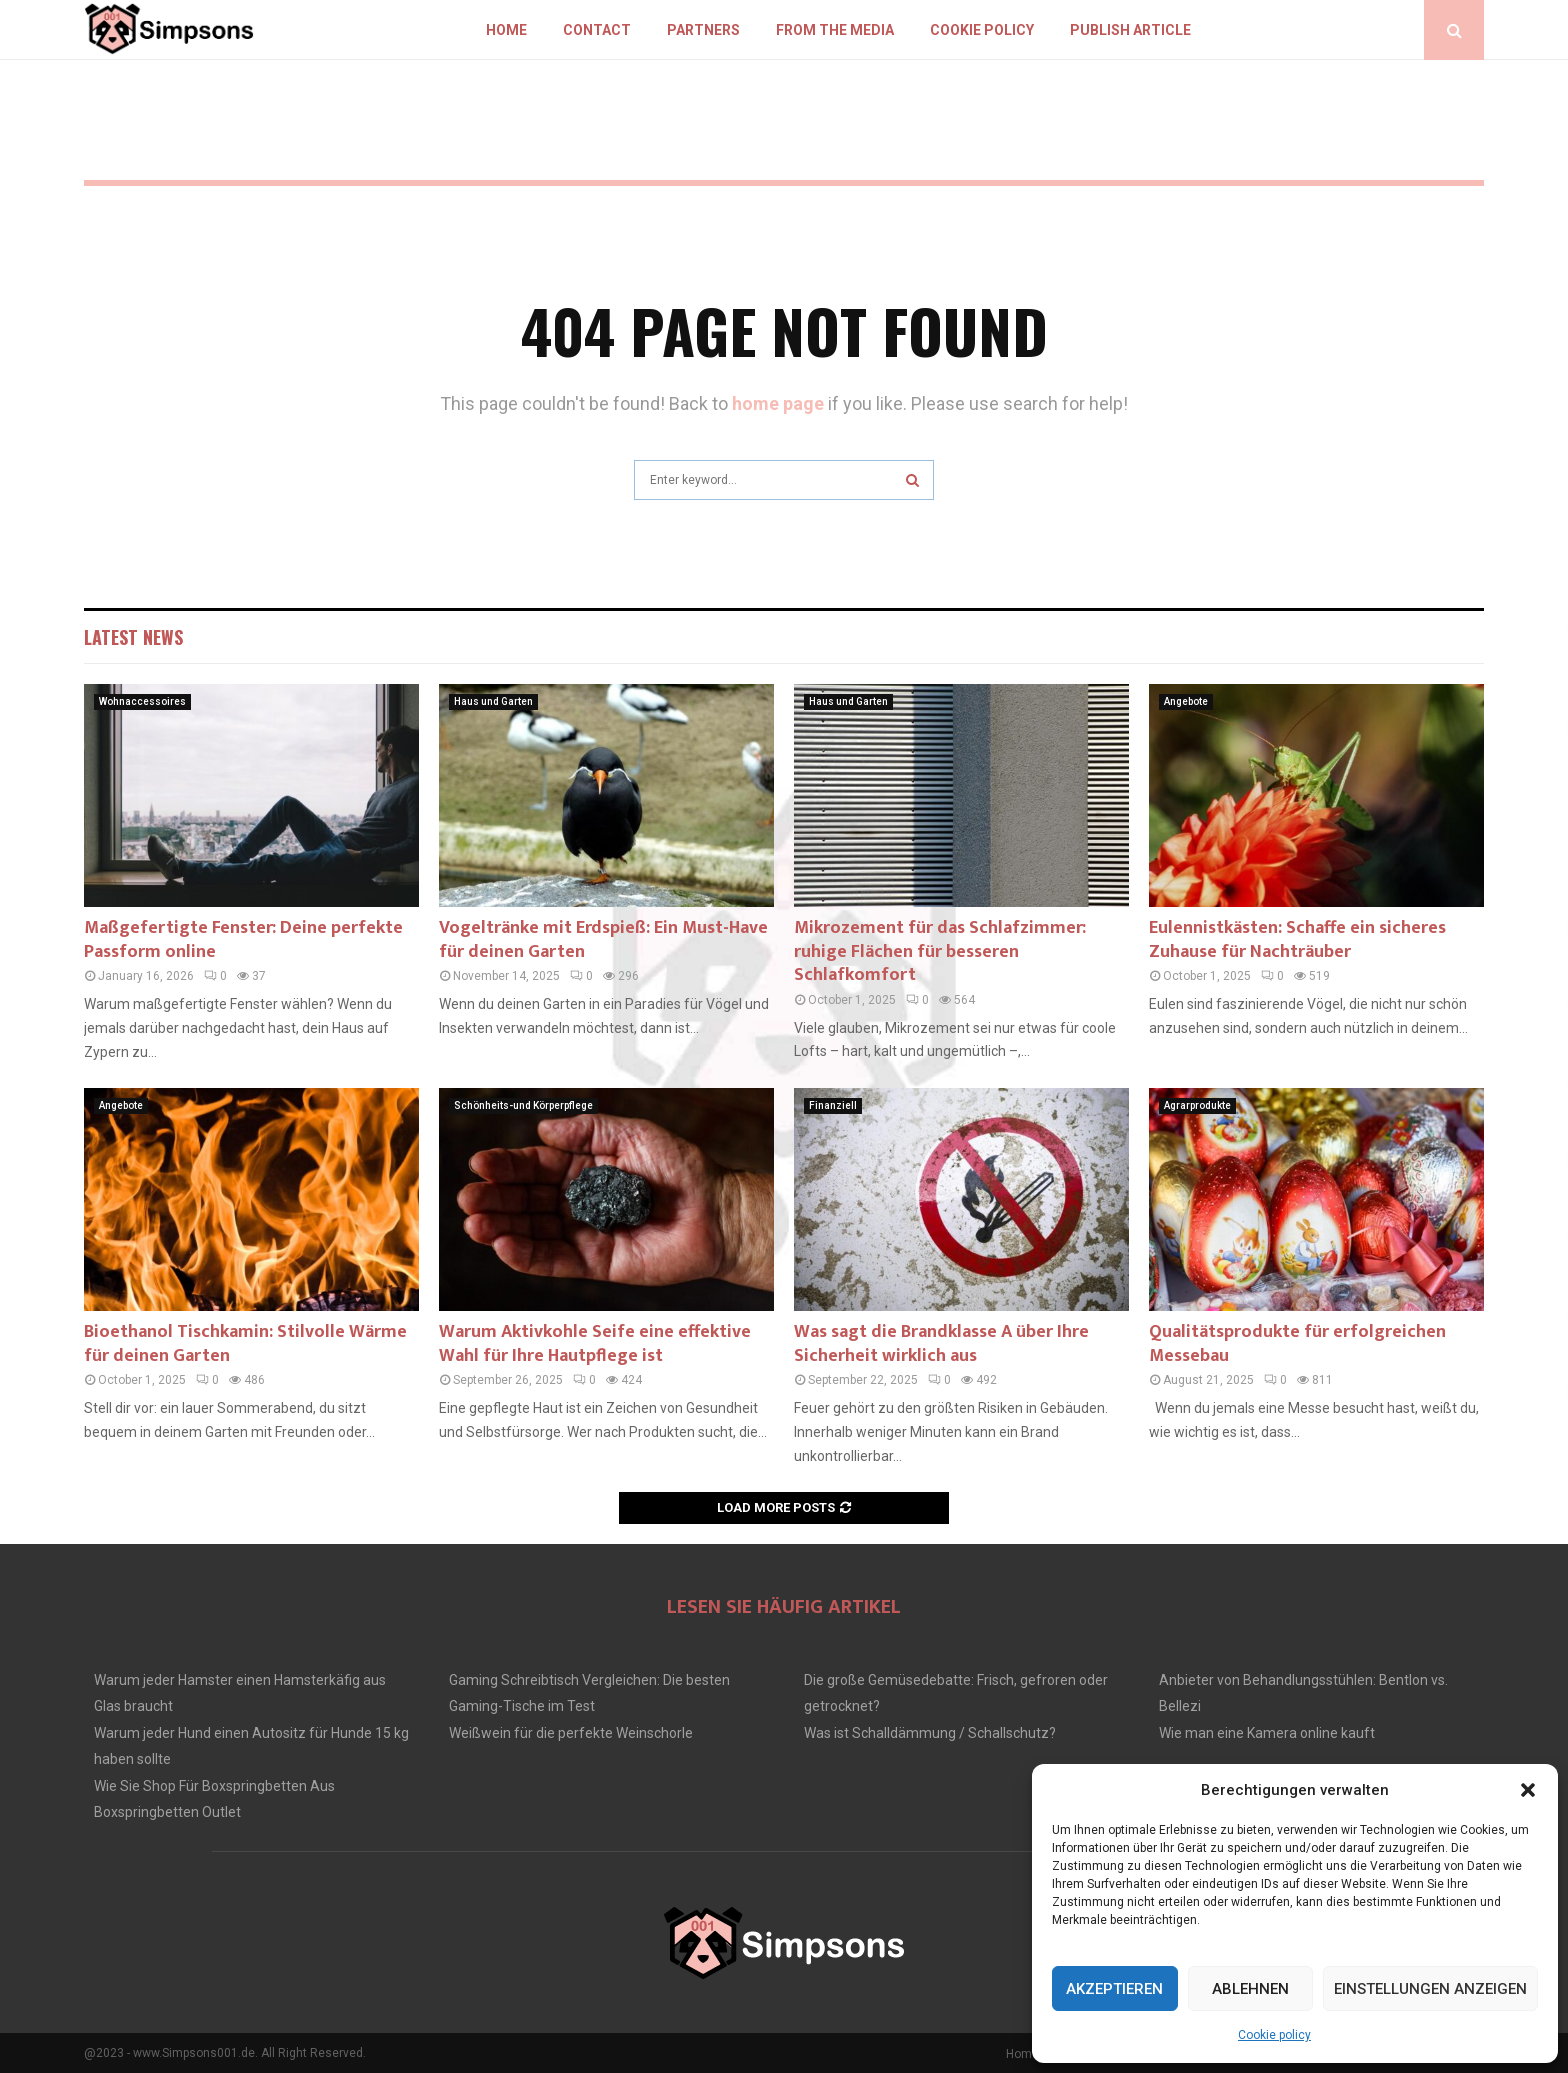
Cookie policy (1274, 2035)
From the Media (835, 30)
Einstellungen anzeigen (1430, 1989)
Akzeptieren (1114, 1989)
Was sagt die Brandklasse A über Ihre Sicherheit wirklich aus (941, 1343)
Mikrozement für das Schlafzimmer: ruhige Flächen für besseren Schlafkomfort (940, 951)
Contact (597, 30)
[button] (1528, 1790)
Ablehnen (1250, 1989)
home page (778, 403)
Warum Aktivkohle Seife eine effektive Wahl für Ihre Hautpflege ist (595, 1343)
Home (506, 30)
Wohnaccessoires (142, 701)
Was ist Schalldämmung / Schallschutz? (930, 1733)
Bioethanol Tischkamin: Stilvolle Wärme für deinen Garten (245, 1343)
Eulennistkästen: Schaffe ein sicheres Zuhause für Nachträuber (1297, 939)
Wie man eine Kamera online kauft (1267, 1733)
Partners (703, 30)
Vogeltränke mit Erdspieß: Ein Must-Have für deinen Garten (603, 939)
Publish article (1130, 30)
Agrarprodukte (1197, 1105)
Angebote (1186, 701)
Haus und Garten (493, 701)
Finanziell (833, 1105)
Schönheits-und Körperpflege (523, 1105)
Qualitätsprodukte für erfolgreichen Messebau (1297, 1343)
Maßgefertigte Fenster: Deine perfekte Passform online (243, 939)
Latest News (133, 637)
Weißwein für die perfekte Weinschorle (571, 1733)
